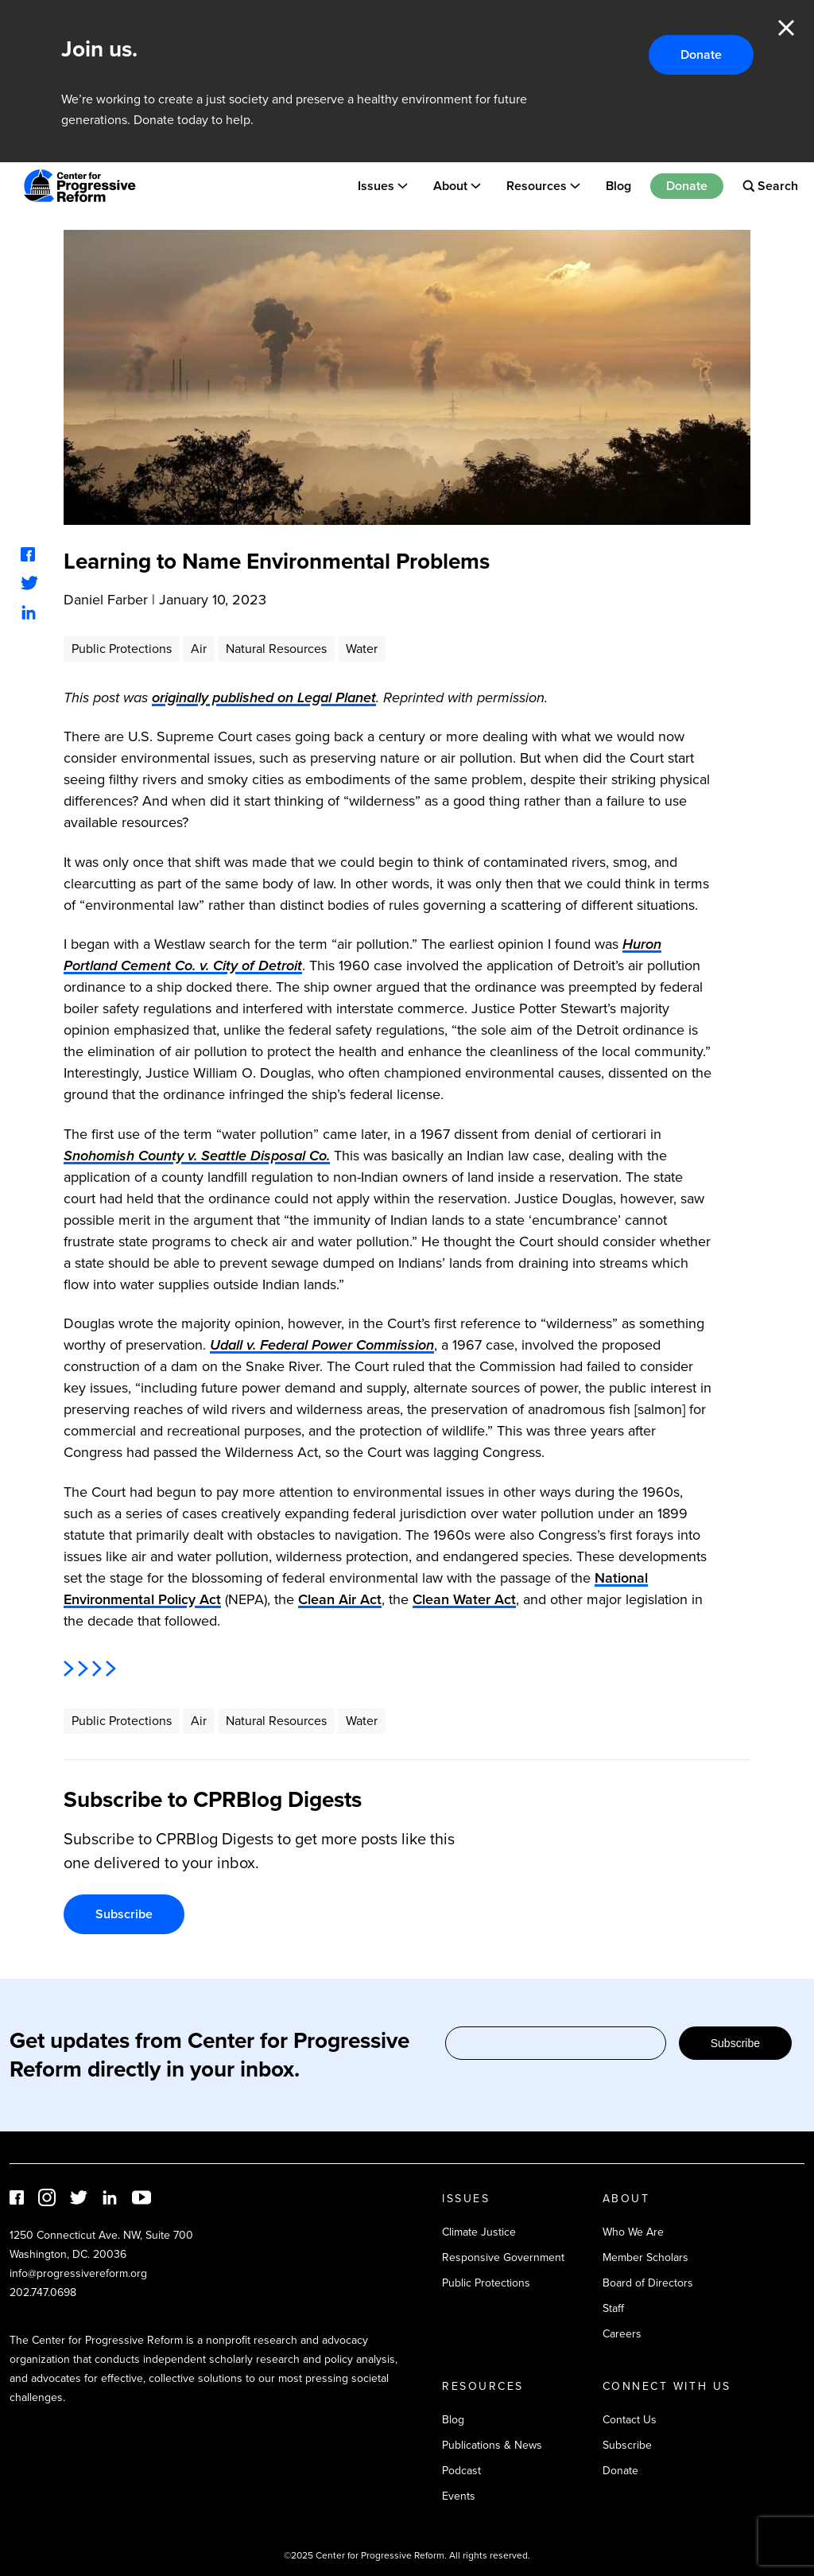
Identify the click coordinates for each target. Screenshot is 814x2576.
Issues (376, 186)
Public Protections (122, 648)
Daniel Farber (106, 599)
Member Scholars (645, 2257)
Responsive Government (503, 2257)
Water (362, 648)
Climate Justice (479, 2232)
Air (199, 648)
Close (786, 28)
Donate (701, 54)
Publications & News (492, 2445)
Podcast (461, 2470)
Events (458, 2496)
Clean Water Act (464, 1599)
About (450, 186)
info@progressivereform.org (78, 2273)
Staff (613, 2308)
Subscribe (124, 1914)
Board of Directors (648, 2283)
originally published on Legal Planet (264, 697)
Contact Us (630, 2419)
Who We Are (633, 2232)
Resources (536, 186)
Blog (618, 186)
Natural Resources (276, 648)
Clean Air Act (340, 1599)
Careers (622, 2333)
